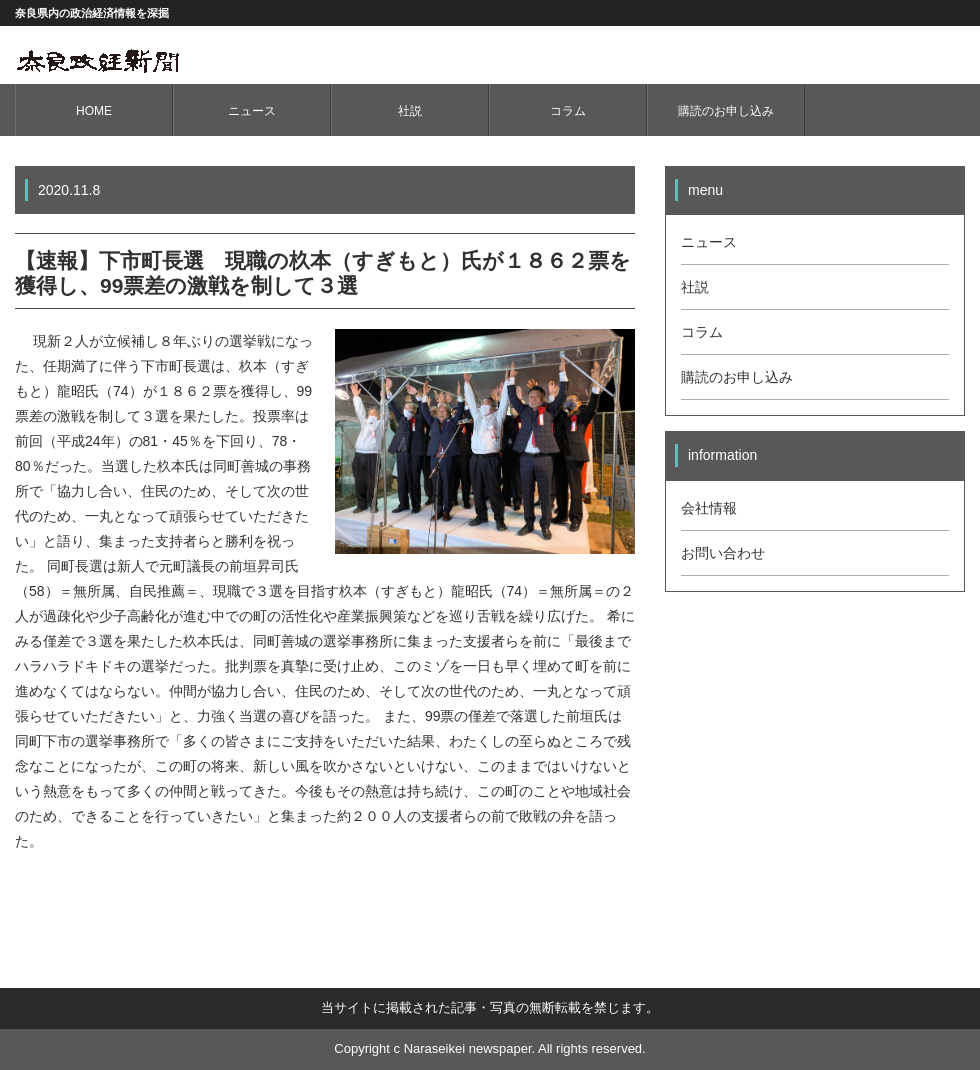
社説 (410, 111)
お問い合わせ (723, 553)
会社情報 (709, 508)
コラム (568, 111)
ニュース (252, 111)
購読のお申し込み (726, 111)
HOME (94, 111)
